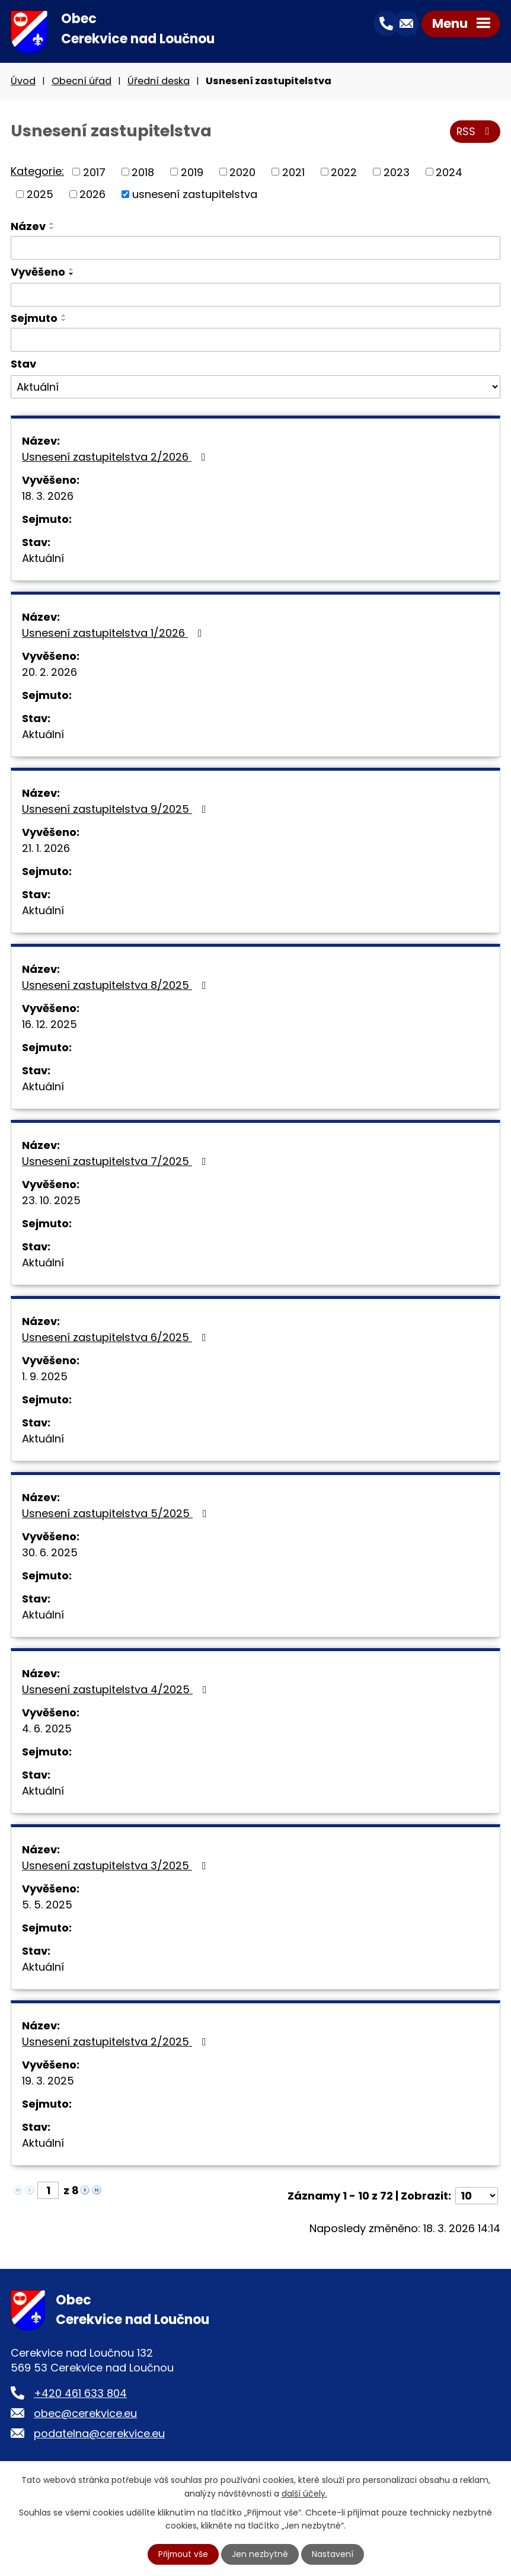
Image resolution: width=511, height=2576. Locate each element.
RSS (475, 133)
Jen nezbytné (260, 2554)
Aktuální (43, 559)
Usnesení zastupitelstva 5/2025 (117, 1514)
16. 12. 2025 (49, 1025)
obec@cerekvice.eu (85, 2414)
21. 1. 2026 (46, 849)
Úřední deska (158, 82)
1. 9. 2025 (45, 1377)
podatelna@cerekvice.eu (99, 2434)
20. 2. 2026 (49, 673)
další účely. (304, 2493)
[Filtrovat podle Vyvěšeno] (255, 296)
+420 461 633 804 (80, 2394)
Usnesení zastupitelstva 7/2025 (116, 1162)
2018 (143, 172)
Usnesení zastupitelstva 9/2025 (116, 810)
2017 (94, 172)
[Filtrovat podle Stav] (255, 388)
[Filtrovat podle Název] (255, 249)
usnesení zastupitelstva (194, 195)
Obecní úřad (81, 82)
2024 (449, 172)
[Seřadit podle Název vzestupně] (52, 224)
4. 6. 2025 (47, 1729)
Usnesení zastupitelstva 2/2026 (116, 458)
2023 (397, 172)
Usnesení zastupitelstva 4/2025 (117, 1690)
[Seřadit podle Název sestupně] (52, 229)
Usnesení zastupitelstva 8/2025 (116, 986)
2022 (344, 172)
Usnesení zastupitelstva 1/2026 (114, 634)
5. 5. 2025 (47, 1905)
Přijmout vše (183, 2554)
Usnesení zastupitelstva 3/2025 (116, 1866)
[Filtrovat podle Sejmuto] (255, 341)
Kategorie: (37, 172)
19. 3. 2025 (48, 2081)
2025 (40, 195)
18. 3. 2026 (48, 497)
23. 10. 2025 (51, 1201)
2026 (92, 195)
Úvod (23, 82)
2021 (293, 172)
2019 (192, 172)
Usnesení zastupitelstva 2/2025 (116, 2042)
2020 (242, 172)
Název (28, 227)
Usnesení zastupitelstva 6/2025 (116, 1338)
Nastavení (333, 2554)
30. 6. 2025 (50, 1553)
